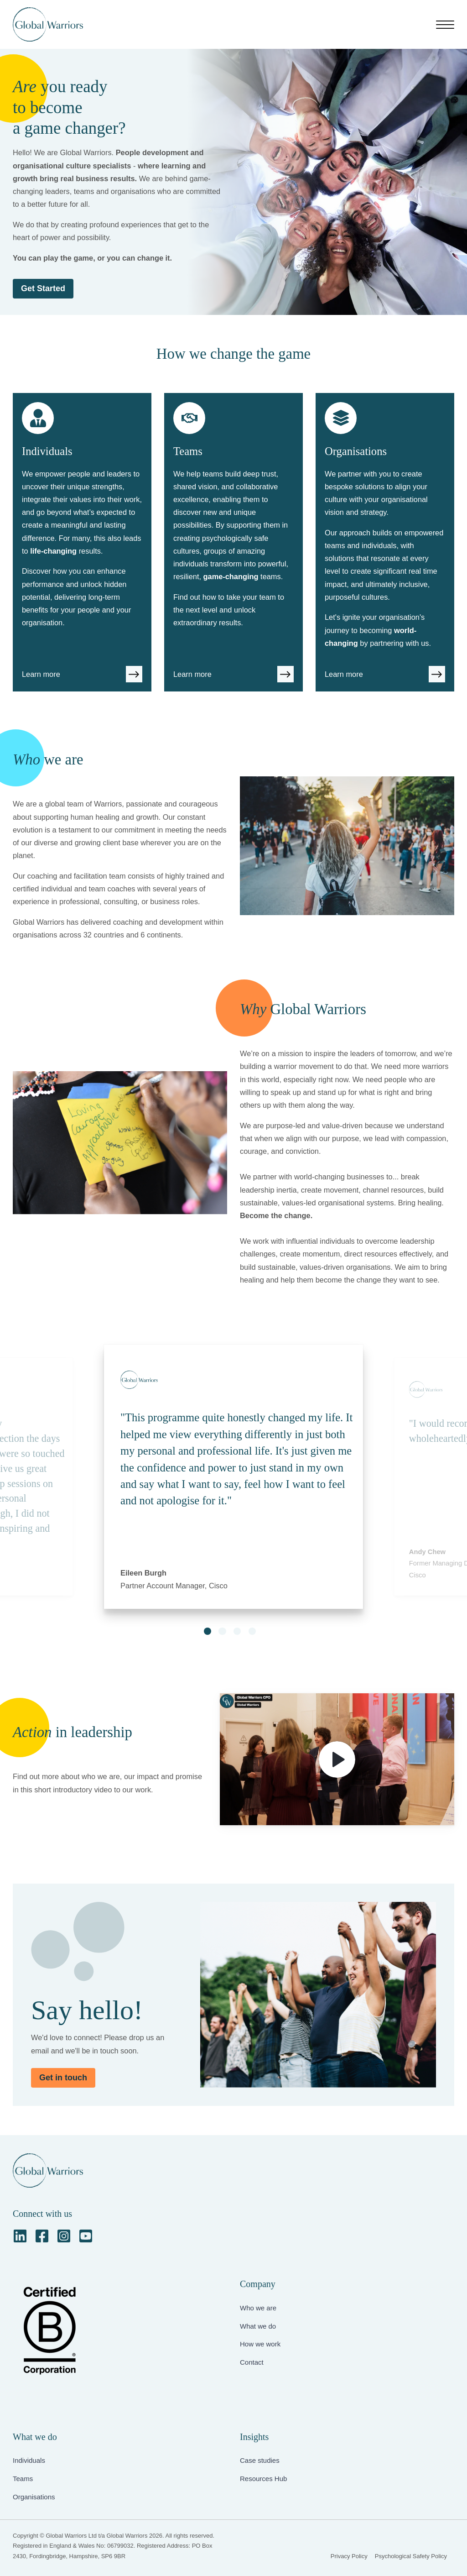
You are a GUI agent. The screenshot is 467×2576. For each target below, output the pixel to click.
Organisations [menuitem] (34, 2497)
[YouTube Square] (85, 2236)
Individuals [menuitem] (29, 2460)
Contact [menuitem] (252, 2362)
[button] (207, 1631)
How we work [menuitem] (260, 2344)
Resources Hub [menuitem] (263, 2478)
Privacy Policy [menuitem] (349, 2556)
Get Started (43, 288)
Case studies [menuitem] (260, 2460)
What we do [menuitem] (258, 2326)
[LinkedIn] (20, 2236)
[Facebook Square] (42, 2236)
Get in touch (63, 2077)
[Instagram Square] (64, 2236)
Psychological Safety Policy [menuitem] (411, 2556)
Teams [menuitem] (23, 2478)
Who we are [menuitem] (258, 2308)
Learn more (41, 674)
